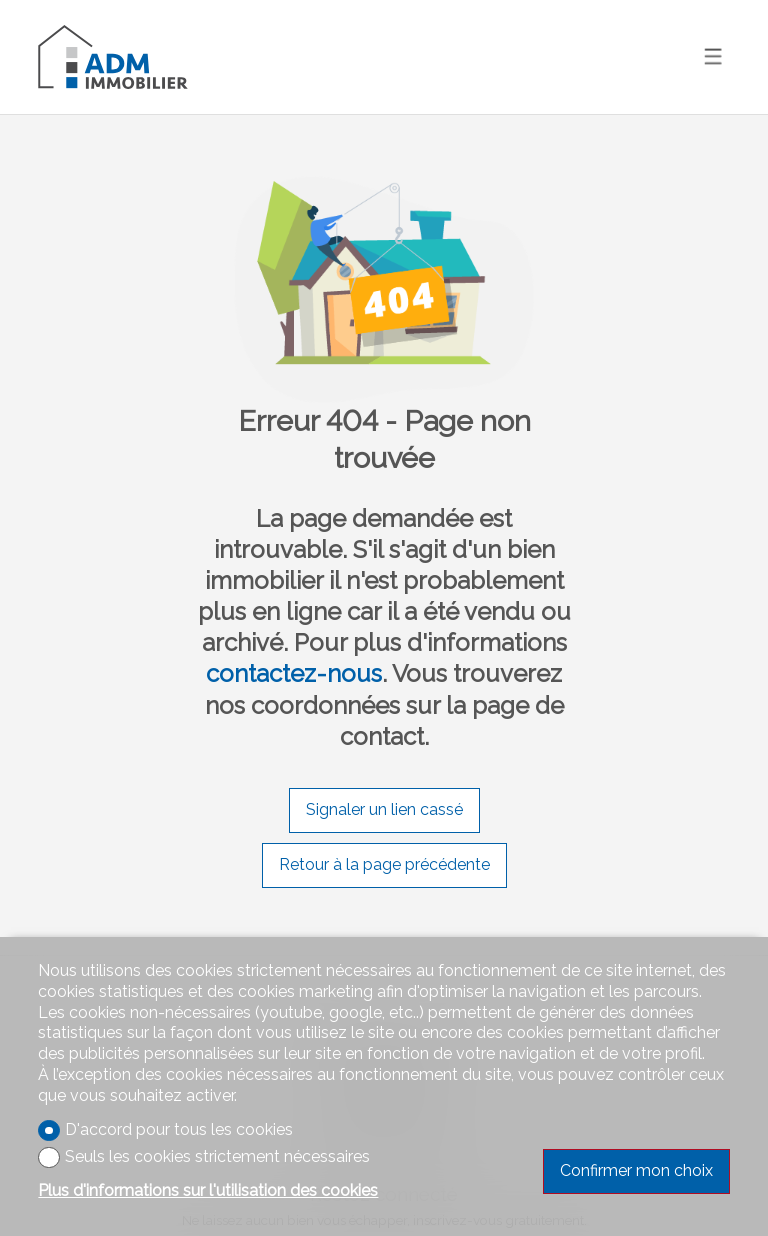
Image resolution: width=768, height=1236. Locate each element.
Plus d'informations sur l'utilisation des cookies (208, 1190)
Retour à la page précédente (384, 864)
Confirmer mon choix (636, 1170)
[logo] (113, 57)
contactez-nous (294, 673)
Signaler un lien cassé (384, 809)
